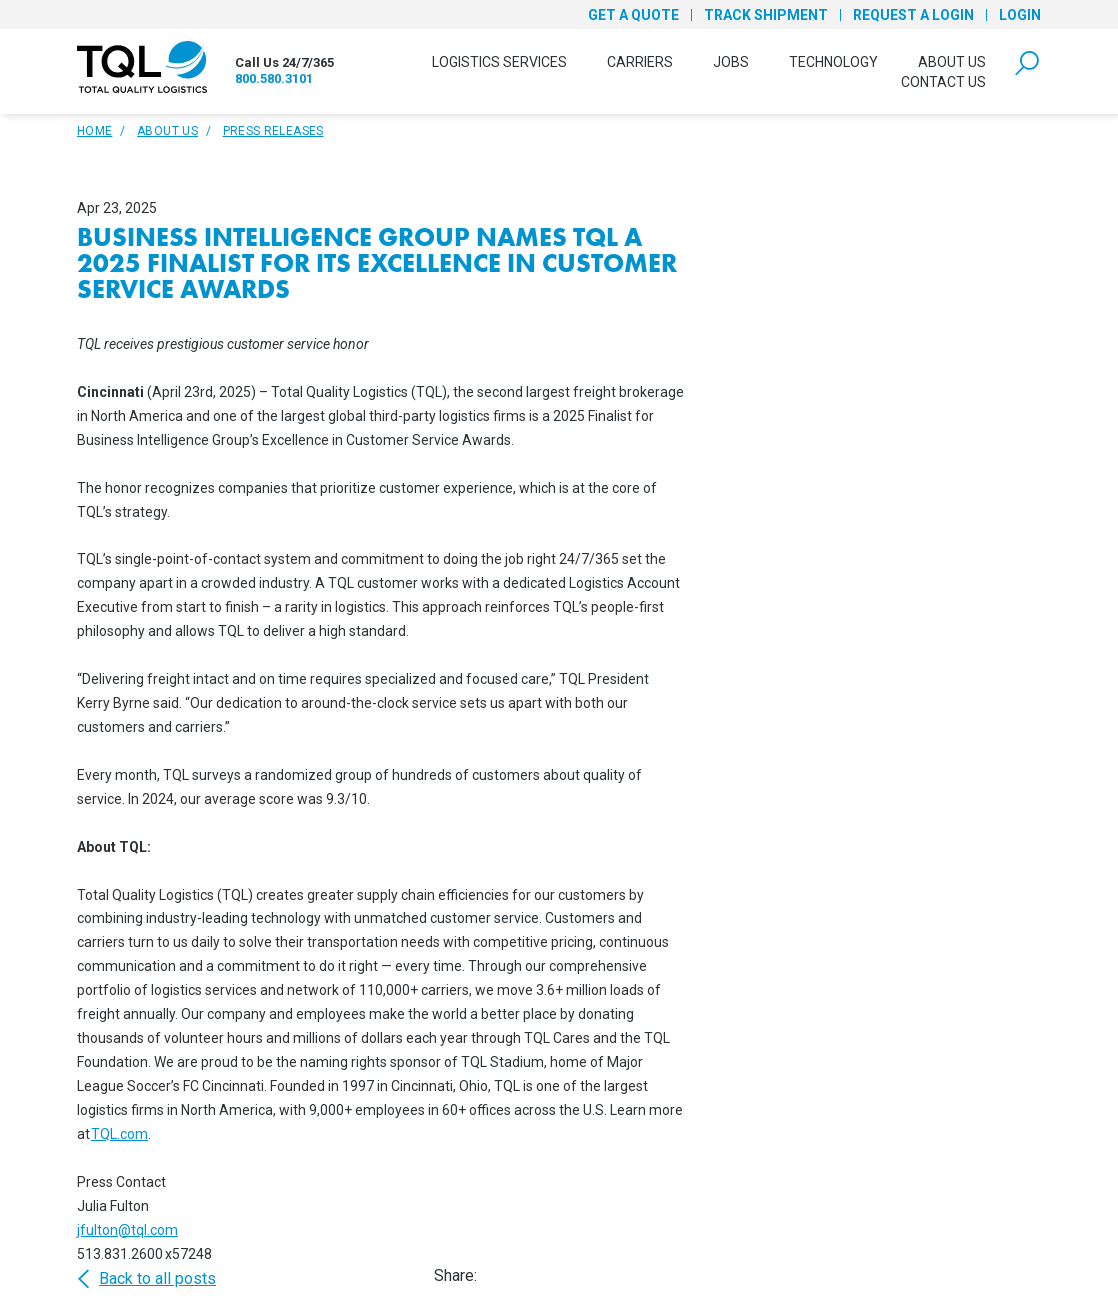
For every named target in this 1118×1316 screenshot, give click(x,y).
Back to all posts (146, 1279)
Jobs (731, 62)
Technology (833, 62)
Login (1020, 15)
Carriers (640, 62)
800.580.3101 (274, 78)
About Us (952, 62)
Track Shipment (766, 15)
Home (94, 131)
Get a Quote (633, 15)
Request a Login (913, 15)
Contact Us (943, 82)
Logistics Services (499, 62)
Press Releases (273, 131)
